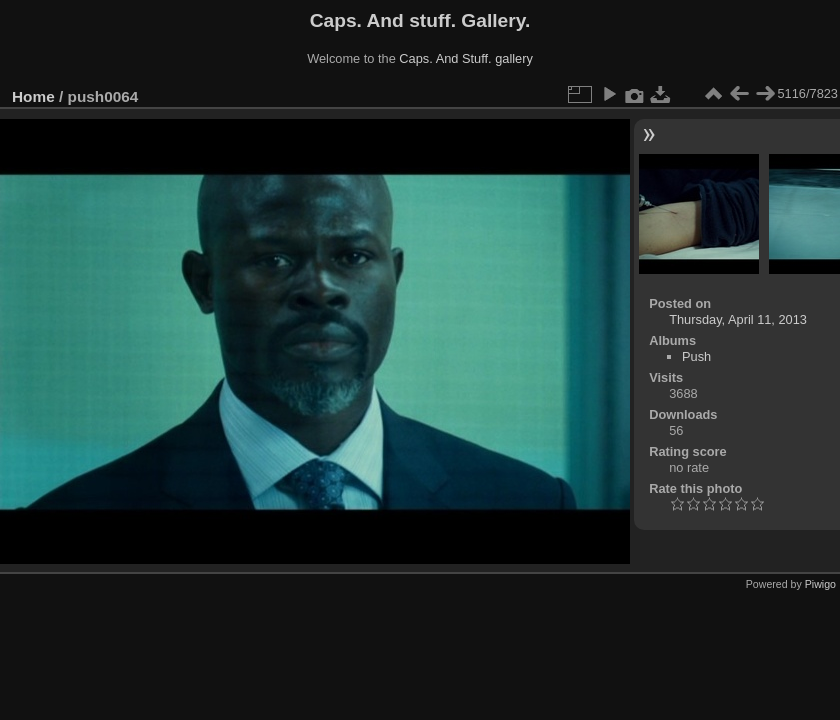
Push (696, 356)
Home (33, 96)
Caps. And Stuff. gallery (466, 58)
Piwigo (820, 584)
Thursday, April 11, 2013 (738, 319)
